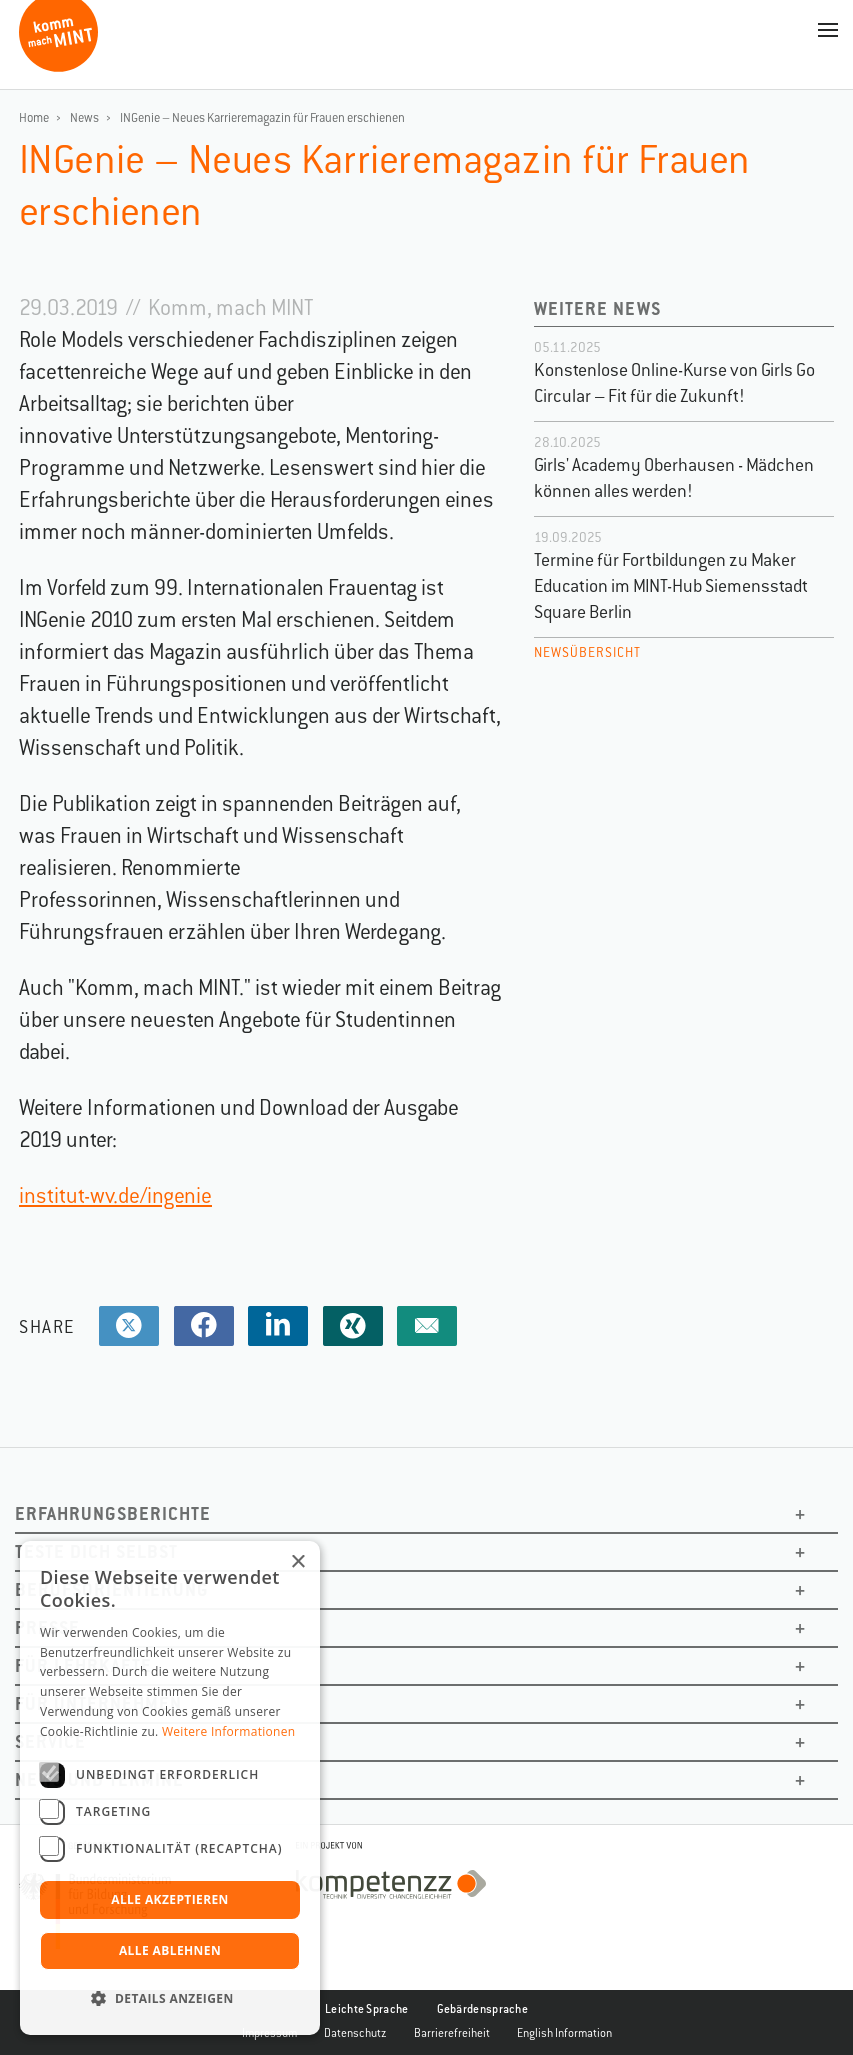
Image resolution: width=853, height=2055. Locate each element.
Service (50, 1741)
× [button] (297, 1562)
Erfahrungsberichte (113, 1513)
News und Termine (99, 1779)
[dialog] (170, 1788)
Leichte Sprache (367, 2009)
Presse (47, 1627)
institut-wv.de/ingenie (115, 1195)
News (84, 118)
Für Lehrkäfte (83, 1665)
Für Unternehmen (98, 1703)
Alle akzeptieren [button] (170, 1899)
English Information (564, 2033)
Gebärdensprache (483, 2009)
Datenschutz (355, 2033)
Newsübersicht (587, 652)
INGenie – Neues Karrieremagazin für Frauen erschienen (262, 118)
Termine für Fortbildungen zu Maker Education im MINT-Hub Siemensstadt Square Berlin (671, 586)
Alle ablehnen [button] (170, 1950)
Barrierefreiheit (452, 2033)
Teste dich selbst (96, 1551)
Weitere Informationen (229, 1731)
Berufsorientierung (112, 1589)
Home (34, 118)
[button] (170, 1999)
